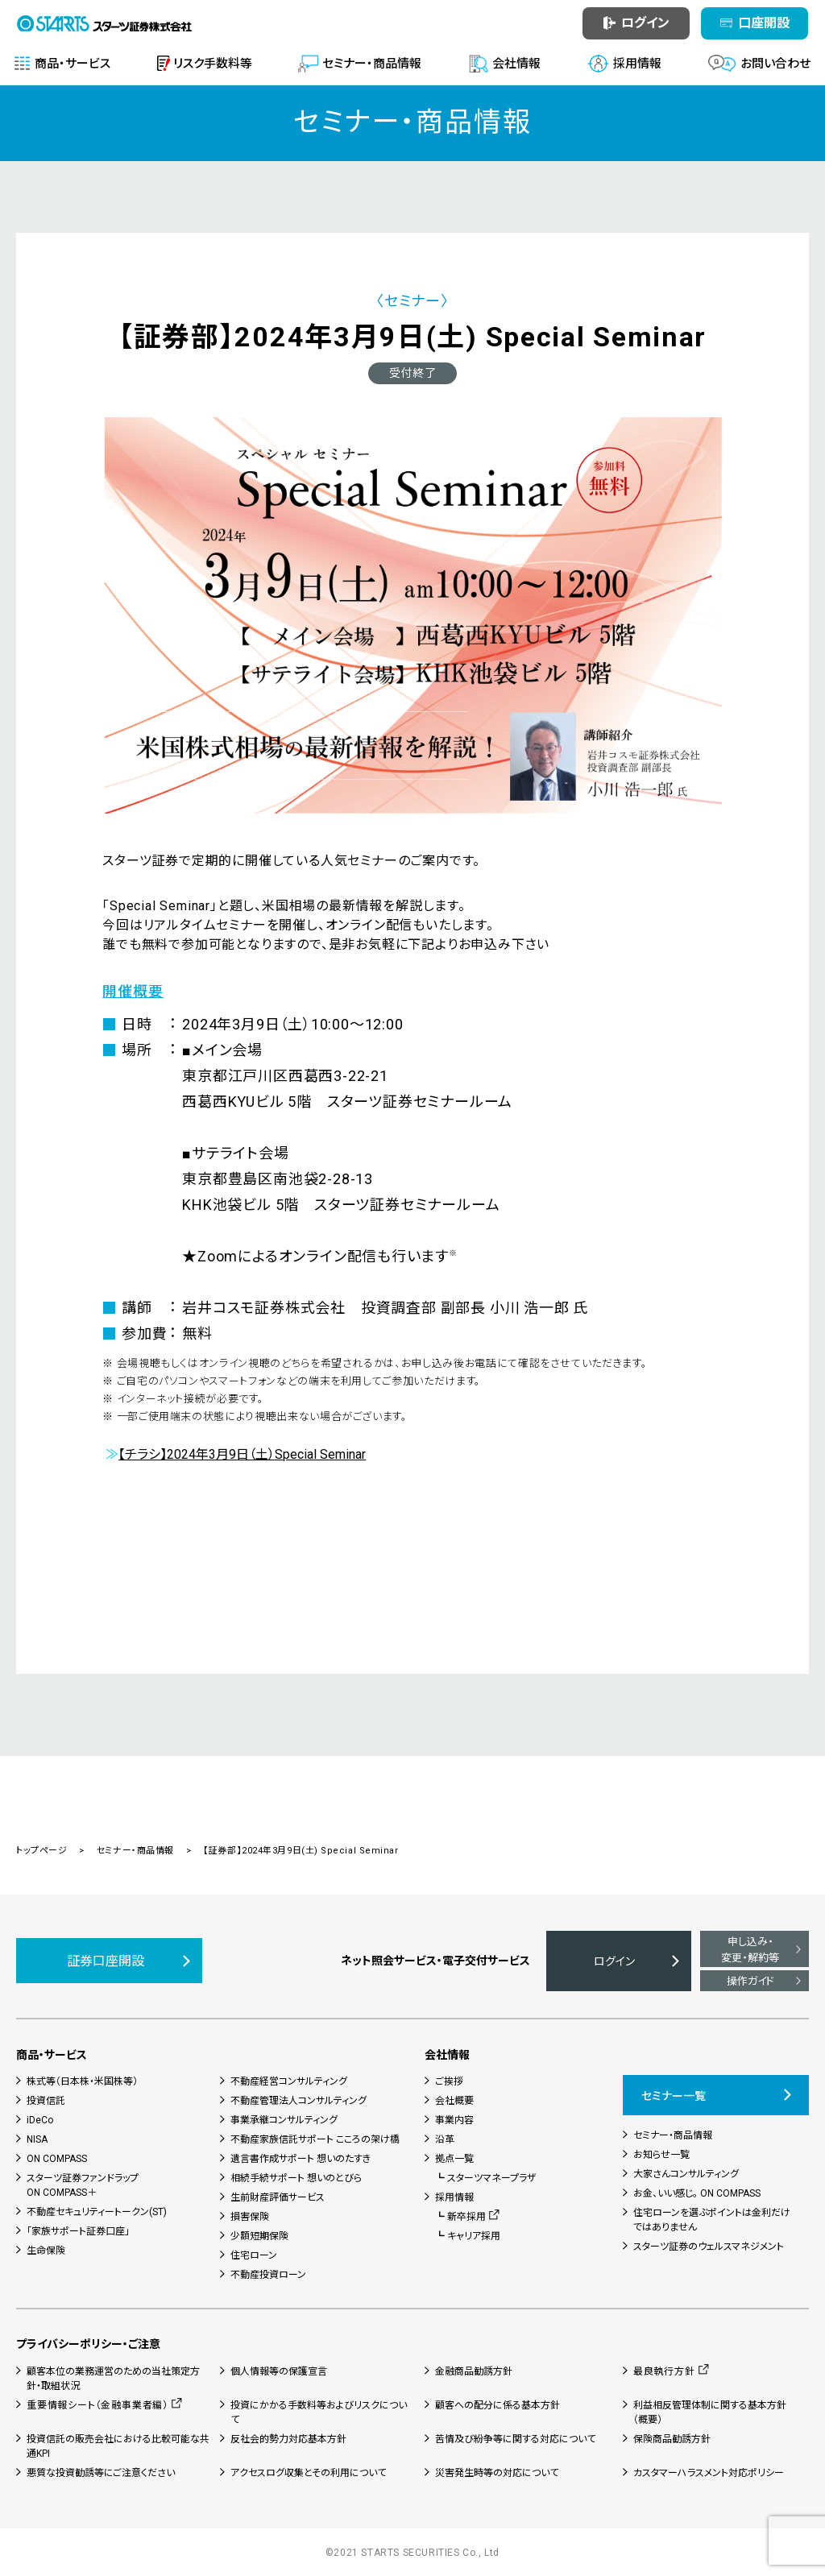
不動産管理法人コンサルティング (298, 2100)
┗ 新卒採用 (460, 2216)
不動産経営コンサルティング (288, 2081)
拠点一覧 (454, 2158)
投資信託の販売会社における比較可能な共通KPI (118, 2446)
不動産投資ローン (268, 2274)
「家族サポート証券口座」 (78, 2231)
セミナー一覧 (673, 2095)
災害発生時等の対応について (496, 2473)
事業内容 (454, 2120)
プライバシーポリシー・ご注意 (88, 2344)
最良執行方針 (664, 2371)
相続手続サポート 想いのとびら (296, 2178)
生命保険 (46, 2250)
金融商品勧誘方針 (473, 2371)
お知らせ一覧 (661, 2154)
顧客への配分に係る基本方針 (497, 2405)
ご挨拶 (449, 2081)
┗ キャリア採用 (467, 2236)
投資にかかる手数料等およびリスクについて (318, 2412)
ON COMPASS (57, 2158)
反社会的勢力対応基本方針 (288, 2439)
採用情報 (454, 2197)
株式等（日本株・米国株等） (82, 2081)
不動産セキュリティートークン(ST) (97, 2212)
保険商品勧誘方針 (672, 2439)
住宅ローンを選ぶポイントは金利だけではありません (711, 2220)
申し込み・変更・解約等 (750, 1950)
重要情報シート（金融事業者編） (97, 2405)
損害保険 (249, 2216)
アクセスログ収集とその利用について (308, 2473)
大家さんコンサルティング (686, 2174)
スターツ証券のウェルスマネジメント (708, 2246)
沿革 (444, 2139)
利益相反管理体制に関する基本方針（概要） (709, 2412)
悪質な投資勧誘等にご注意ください (101, 2473)
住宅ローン (253, 2255)
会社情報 (447, 2054)
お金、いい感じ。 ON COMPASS (697, 2193)
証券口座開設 (105, 1961)
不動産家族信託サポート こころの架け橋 (315, 2139)
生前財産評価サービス (277, 2197)
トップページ (41, 1850)
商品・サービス (51, 2054)
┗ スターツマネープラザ (486, 2178)
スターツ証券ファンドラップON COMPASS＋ (83, 2185)
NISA (37, 2139)
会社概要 (454, 2100)
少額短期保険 (259, 2236)
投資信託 (46, 2100)
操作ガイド (750, 1981)
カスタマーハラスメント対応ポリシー (708, 2473)
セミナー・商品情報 (135, 1850)
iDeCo (40, 2120)
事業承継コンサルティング (284, 2120)
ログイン (614, 1961)
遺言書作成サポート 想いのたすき (300, 2158)
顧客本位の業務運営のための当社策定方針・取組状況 (113, 2379)
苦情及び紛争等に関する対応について (515, 2439)
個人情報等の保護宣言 (278, 2371)
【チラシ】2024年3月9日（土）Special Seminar (242, 1454)
